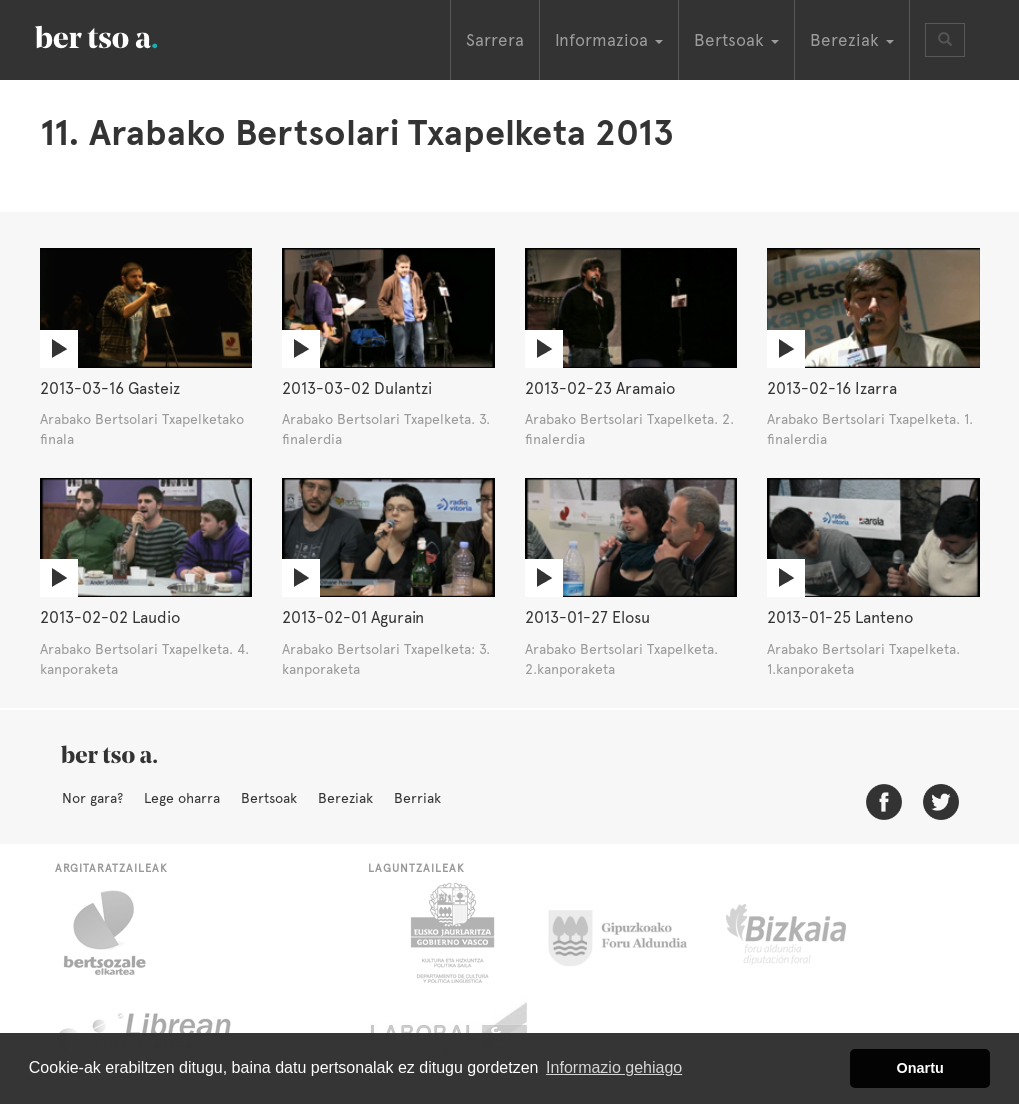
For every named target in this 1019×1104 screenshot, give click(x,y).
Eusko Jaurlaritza (450, 933)
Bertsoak (269, 798)
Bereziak (345, 798)
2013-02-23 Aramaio (600, 388)
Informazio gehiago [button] (614, 1067)
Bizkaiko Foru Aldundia (808, 933)
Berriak (417, 798)
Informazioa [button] (609, 40)
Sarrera (495, 40)
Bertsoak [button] (736, 40)
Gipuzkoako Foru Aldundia (629, 933)
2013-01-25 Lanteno (840, 617)
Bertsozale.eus (117, 933)
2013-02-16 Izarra (832, 388)
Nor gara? (92, 798)
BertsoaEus (125, 35)
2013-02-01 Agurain (353, 617)
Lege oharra (182, 798)
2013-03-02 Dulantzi (357, 388)
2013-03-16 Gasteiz (110, 388)
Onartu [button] (920, 1068)
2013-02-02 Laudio (110, 617)
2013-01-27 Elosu (587, 617)
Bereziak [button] (852, 40)
